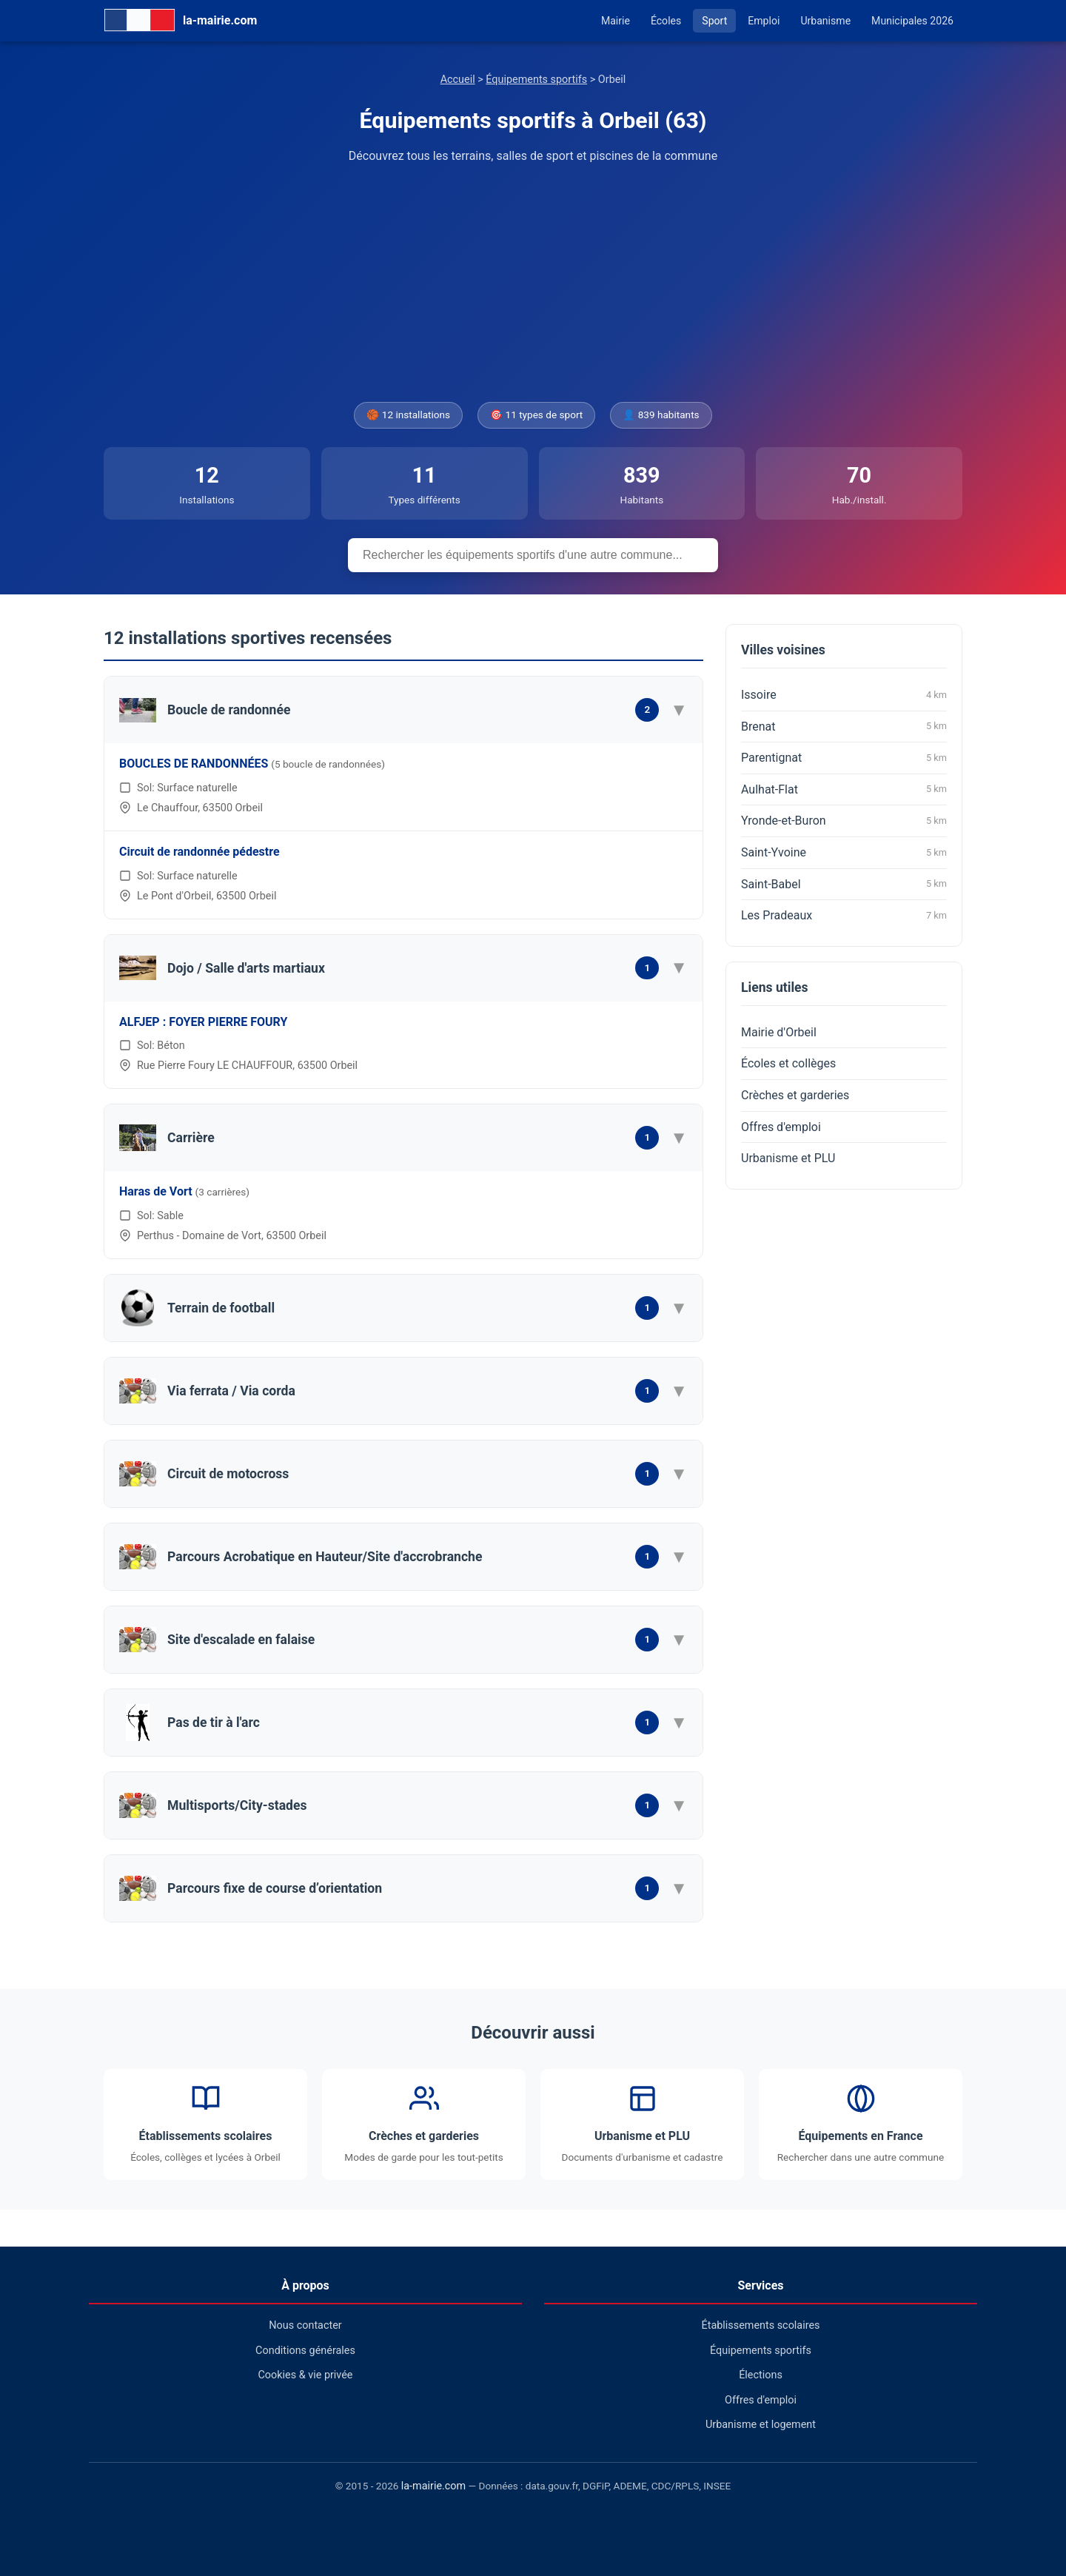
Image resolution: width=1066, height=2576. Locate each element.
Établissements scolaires (761, 2325)
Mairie (615, 21)
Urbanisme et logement (760, 2424)
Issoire (844, 695)
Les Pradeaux (844, 915)
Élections (760, 2375)
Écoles (666, 21)
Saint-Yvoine (844, 852)
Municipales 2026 (912, 21)
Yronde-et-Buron (844, 821)
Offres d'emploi (781, 1127)
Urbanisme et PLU (788, 1158)
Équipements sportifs (536, 79)
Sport (714, 21)
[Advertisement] (533, 283)
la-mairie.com (433, 2486)
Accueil (457, 79)
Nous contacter (305, 2325)
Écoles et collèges (788, 1063)
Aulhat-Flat (844, 789)
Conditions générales (305, 2350)
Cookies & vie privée (305, 2375)
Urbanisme (825, 21)
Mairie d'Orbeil (779, 1032)
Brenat (844, 726)
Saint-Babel (844, 883)
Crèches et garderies (795, 1095)
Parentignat (844, 758)
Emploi (764, 21)
